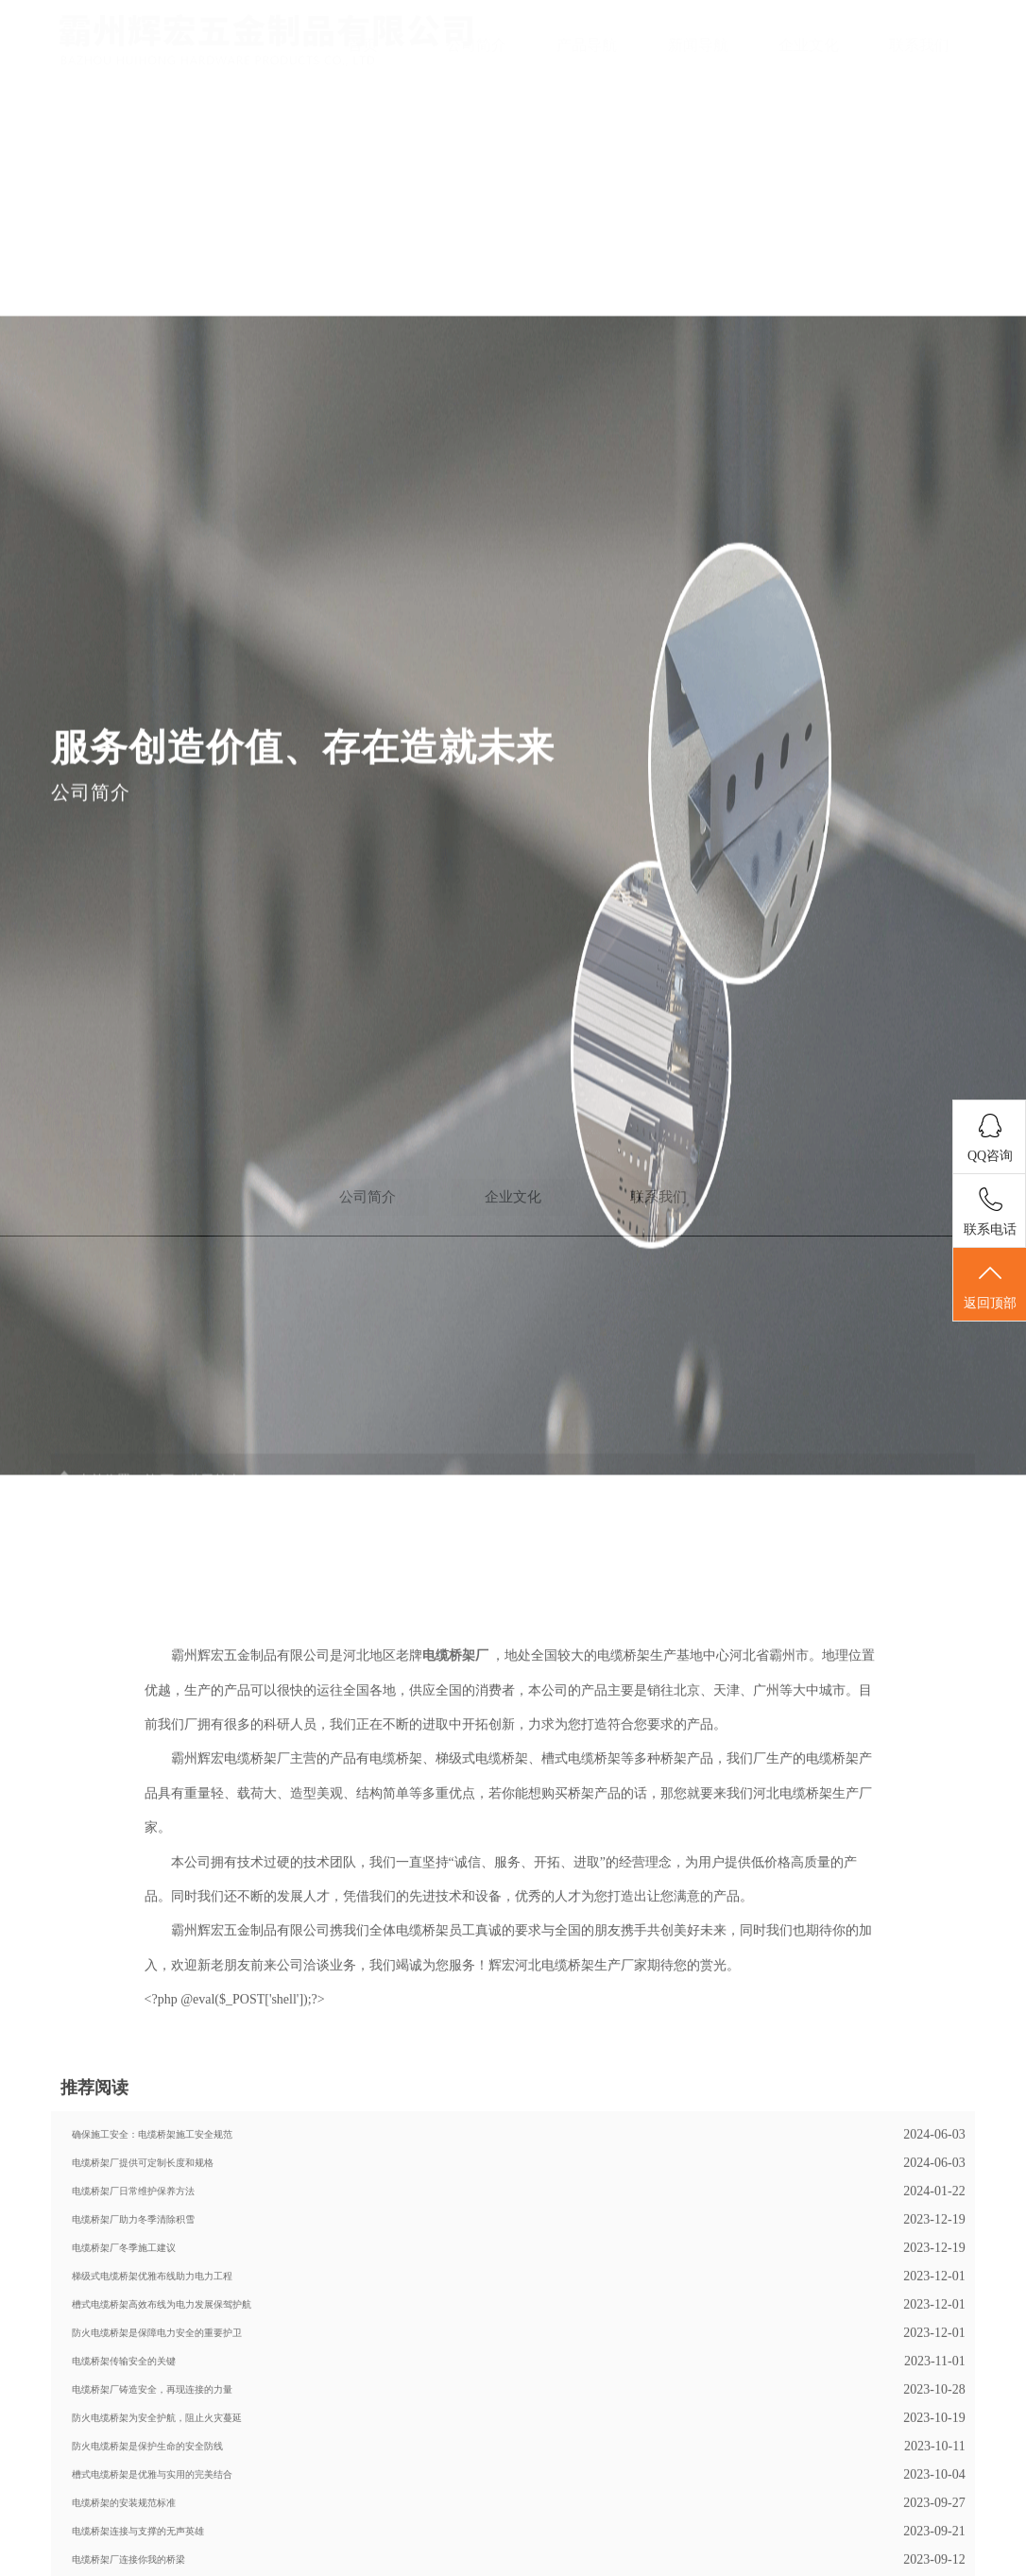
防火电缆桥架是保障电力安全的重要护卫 (157, 2467)
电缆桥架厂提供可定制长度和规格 (143, 2297)
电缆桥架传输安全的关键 (124, 2495)
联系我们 (919, 45)
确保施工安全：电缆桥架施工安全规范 (152, 2268)
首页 (363, 45)
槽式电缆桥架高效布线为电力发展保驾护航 (161, 2438)
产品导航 (586, 45)
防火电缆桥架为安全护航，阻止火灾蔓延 (157, 2552)
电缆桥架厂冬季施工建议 (124, 2382)
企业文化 (808, 45)
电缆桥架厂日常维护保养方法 (133, 2325)
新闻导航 (698, 45)
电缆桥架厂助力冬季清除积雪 (133, 2353)
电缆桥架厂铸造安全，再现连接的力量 (152, 2523)
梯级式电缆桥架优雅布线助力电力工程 (152, 2410)
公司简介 (476, 45)
